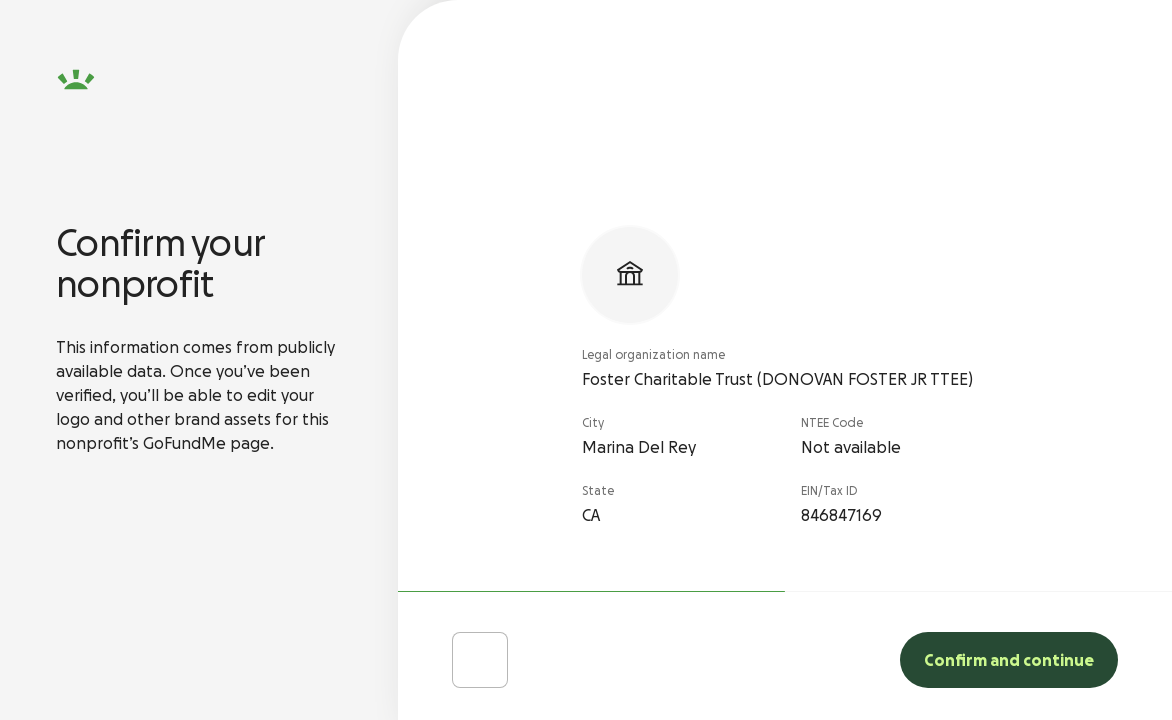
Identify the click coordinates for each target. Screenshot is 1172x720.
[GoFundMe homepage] (76, 80)
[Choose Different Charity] (480, 660)
